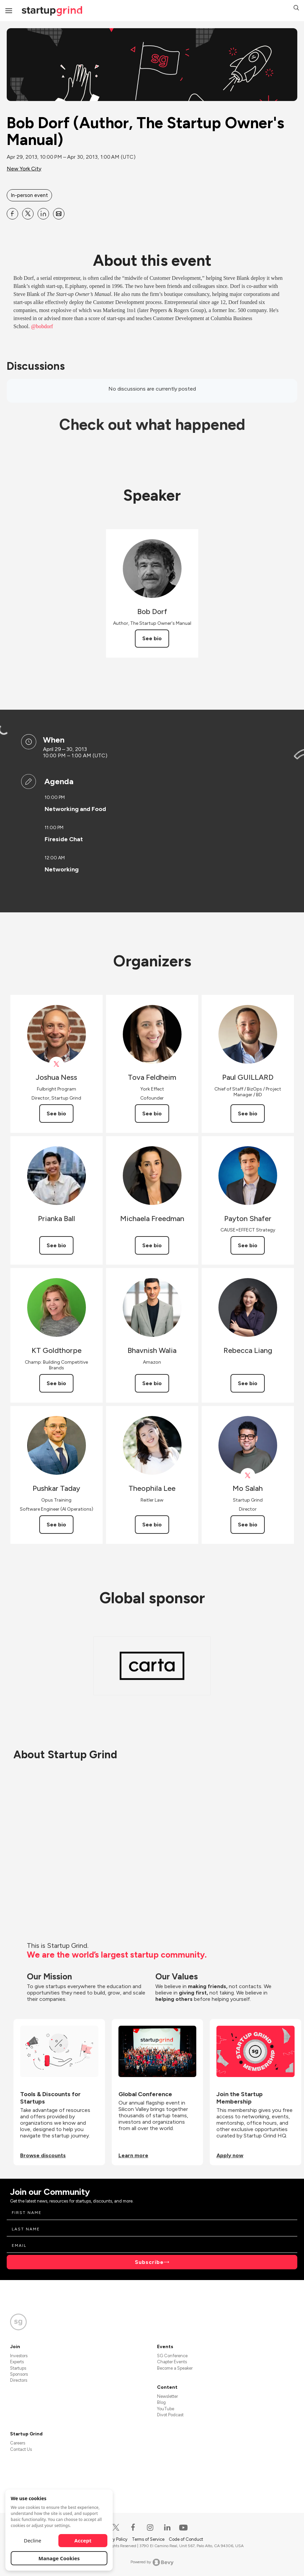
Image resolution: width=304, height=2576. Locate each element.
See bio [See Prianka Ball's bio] (56, 1245)
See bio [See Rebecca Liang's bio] (247, 1383)
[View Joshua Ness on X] (56, 1064)
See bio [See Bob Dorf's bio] (152, 638)
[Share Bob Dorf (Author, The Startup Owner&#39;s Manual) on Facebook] (12, 213)
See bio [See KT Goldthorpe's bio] (56, 1383)
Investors (19, 2355)
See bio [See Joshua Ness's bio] (56, 1113)
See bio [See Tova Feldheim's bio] (152, 1113)
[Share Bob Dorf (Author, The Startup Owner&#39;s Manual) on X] (27, 213)
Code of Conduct (186, 2539)
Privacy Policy (115, 2539)
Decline (32, 2540)
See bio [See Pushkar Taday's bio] (56, 1524)
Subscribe (149, 2262)
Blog (161, 2402)
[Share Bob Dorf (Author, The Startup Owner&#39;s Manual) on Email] (58, 213)
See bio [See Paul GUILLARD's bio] (247, 1113)
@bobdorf (42, 326)
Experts (17, 2361)
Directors (18, 2380)
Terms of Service (148, 2539)
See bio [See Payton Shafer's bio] (247, 1245)
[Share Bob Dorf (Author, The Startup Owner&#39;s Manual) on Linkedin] (43, 213)
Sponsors (19, 2374)
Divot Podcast (170, 2414)
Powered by (152, 2562)
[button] (296, 8)
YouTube (165, 2408)
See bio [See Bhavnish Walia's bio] (152, 1383)
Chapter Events (172, 2361)
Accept (83, 2540)
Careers (17, 2442)
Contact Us (21, 2449)
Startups (18, 2368)
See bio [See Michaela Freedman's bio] (152, 1245)
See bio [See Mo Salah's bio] (247, 1524)
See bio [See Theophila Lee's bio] (152, 1524)
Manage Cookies (59, 2558)
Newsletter (167, 2396)
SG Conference (172, 2355)
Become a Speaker (175, 2368)
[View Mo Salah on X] (247, 1475)
